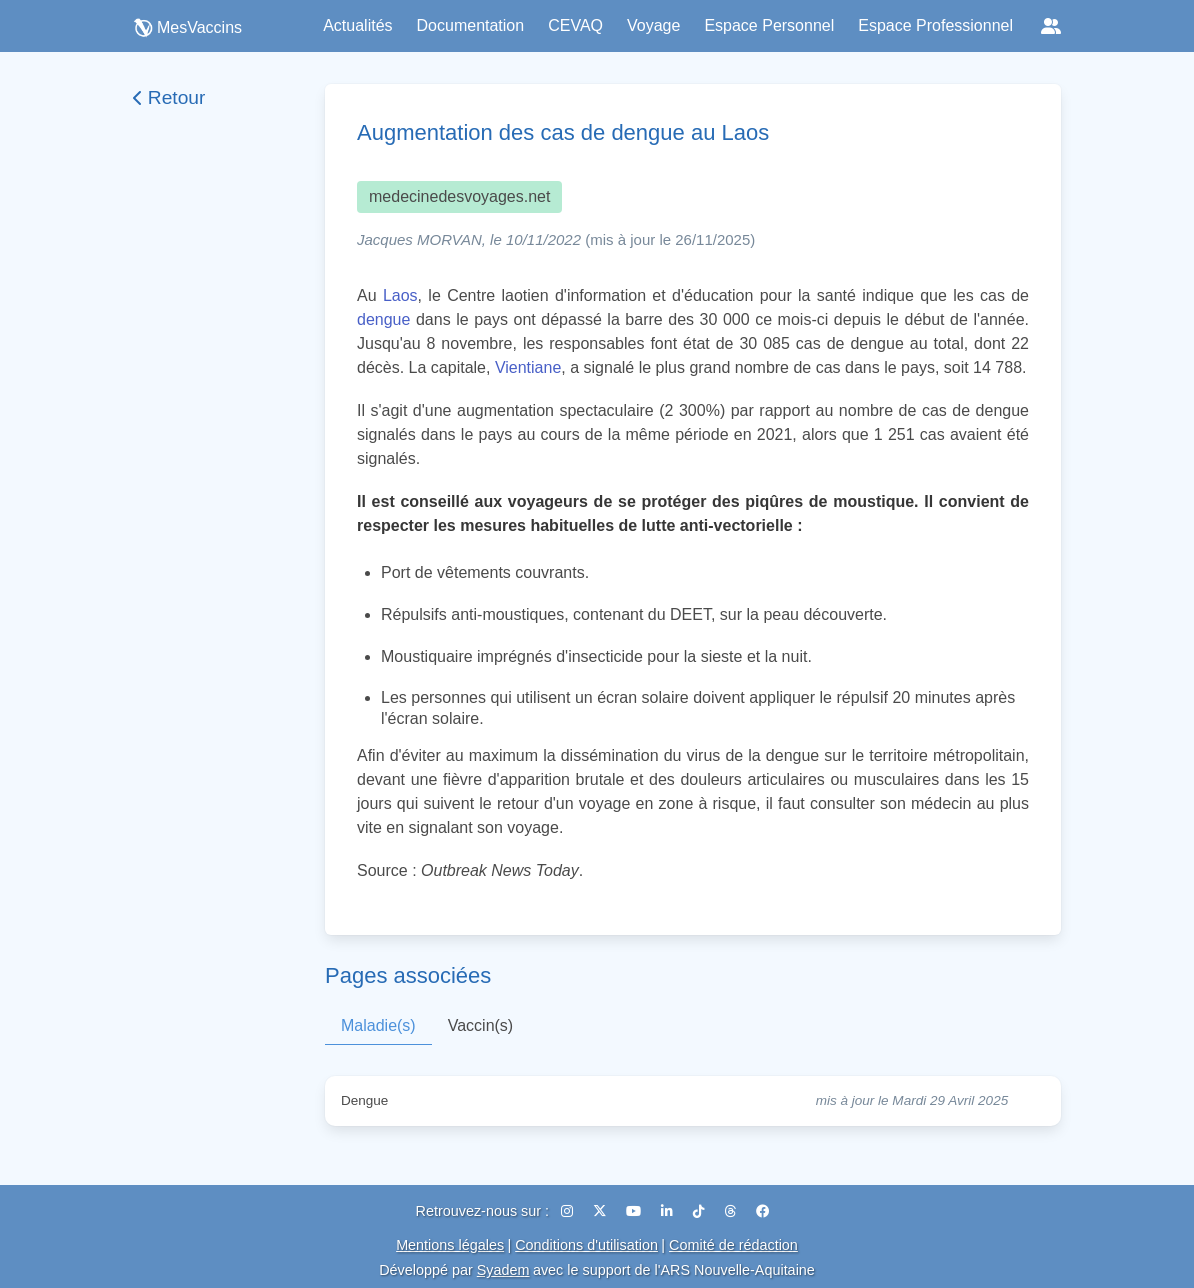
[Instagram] (569, 1211)
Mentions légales (450, 1245)
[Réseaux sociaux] (1051, 26)
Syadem (503, 1270)
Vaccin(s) (481, 1025)
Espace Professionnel (935, 25)
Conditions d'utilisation (586, 1245)
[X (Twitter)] (602, 1211)
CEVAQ (575, 25)
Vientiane (528, 367)
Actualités (357, 25)
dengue (383, 319)
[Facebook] (763, 1211)
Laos (400, 295)
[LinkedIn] (669, 1211)
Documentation (471, 25)
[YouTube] (635, 1211)
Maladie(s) (378, 1025)
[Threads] (733, 1211)
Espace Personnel (769, 25)
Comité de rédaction (733, 1245)
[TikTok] (701, 1211)
